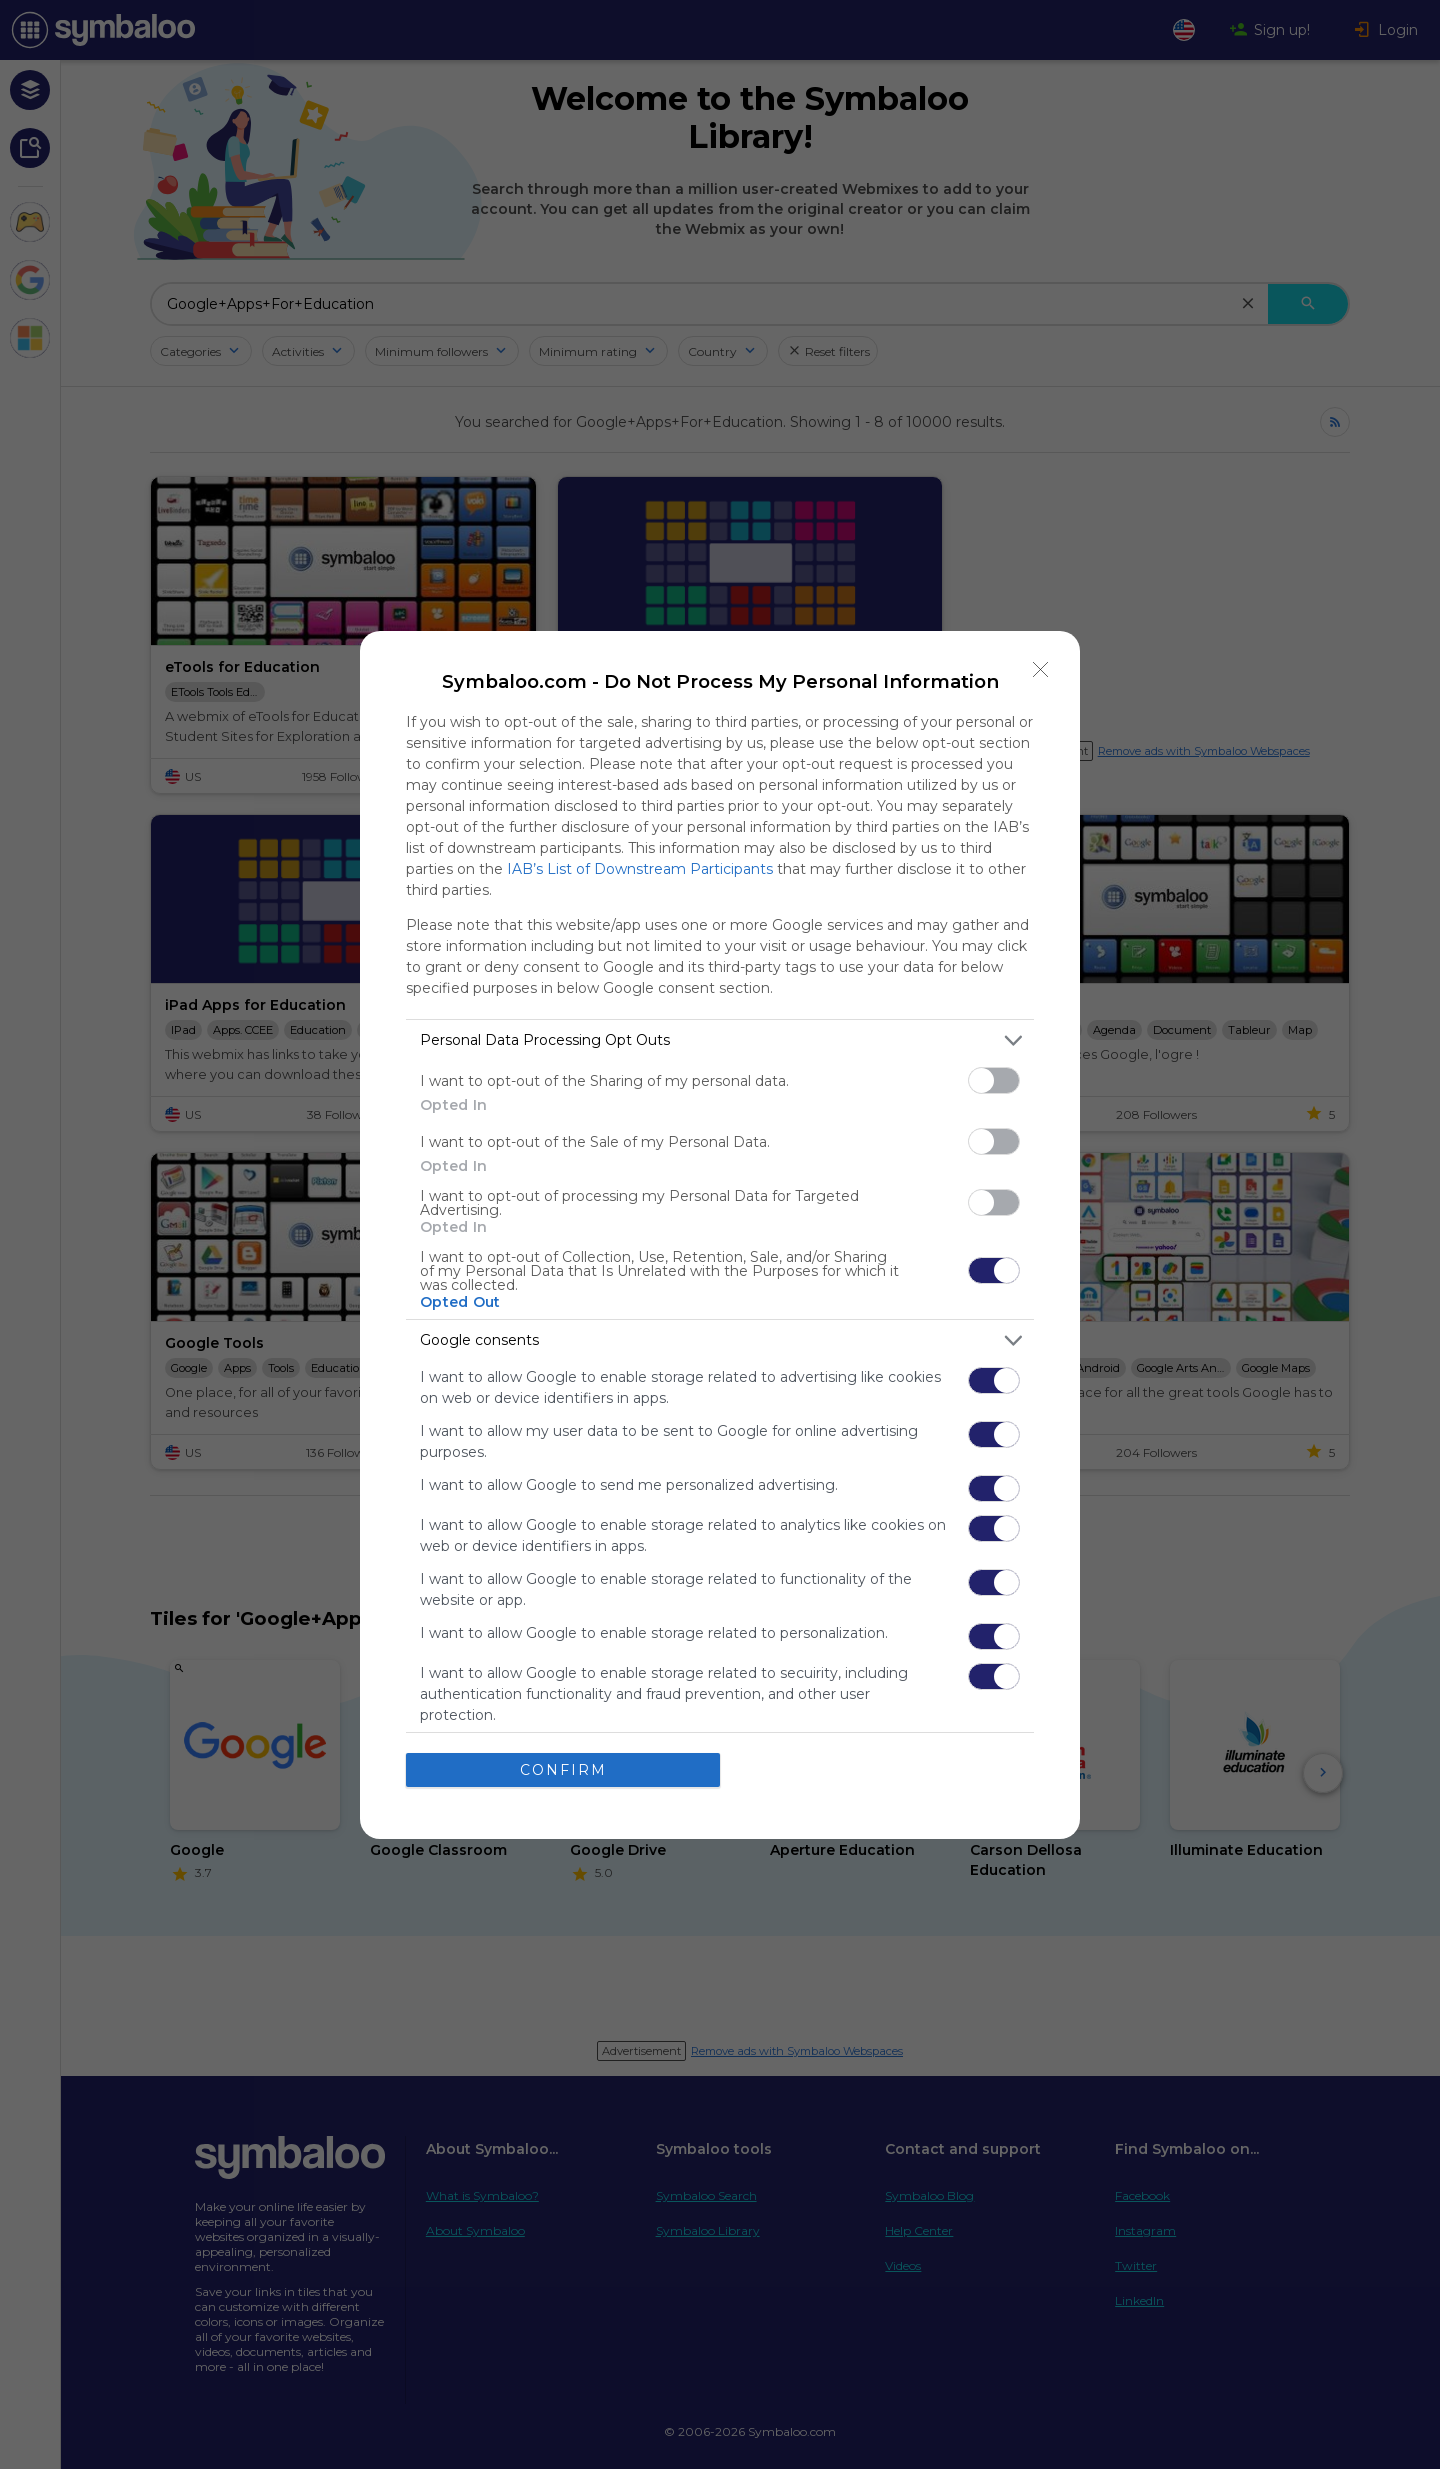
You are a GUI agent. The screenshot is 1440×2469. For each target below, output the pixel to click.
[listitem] (720, 1040)
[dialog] (720, 1235)
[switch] (994, 1080)
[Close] (1041, 670)
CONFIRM (563, 1770)
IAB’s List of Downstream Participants (640, 869)
